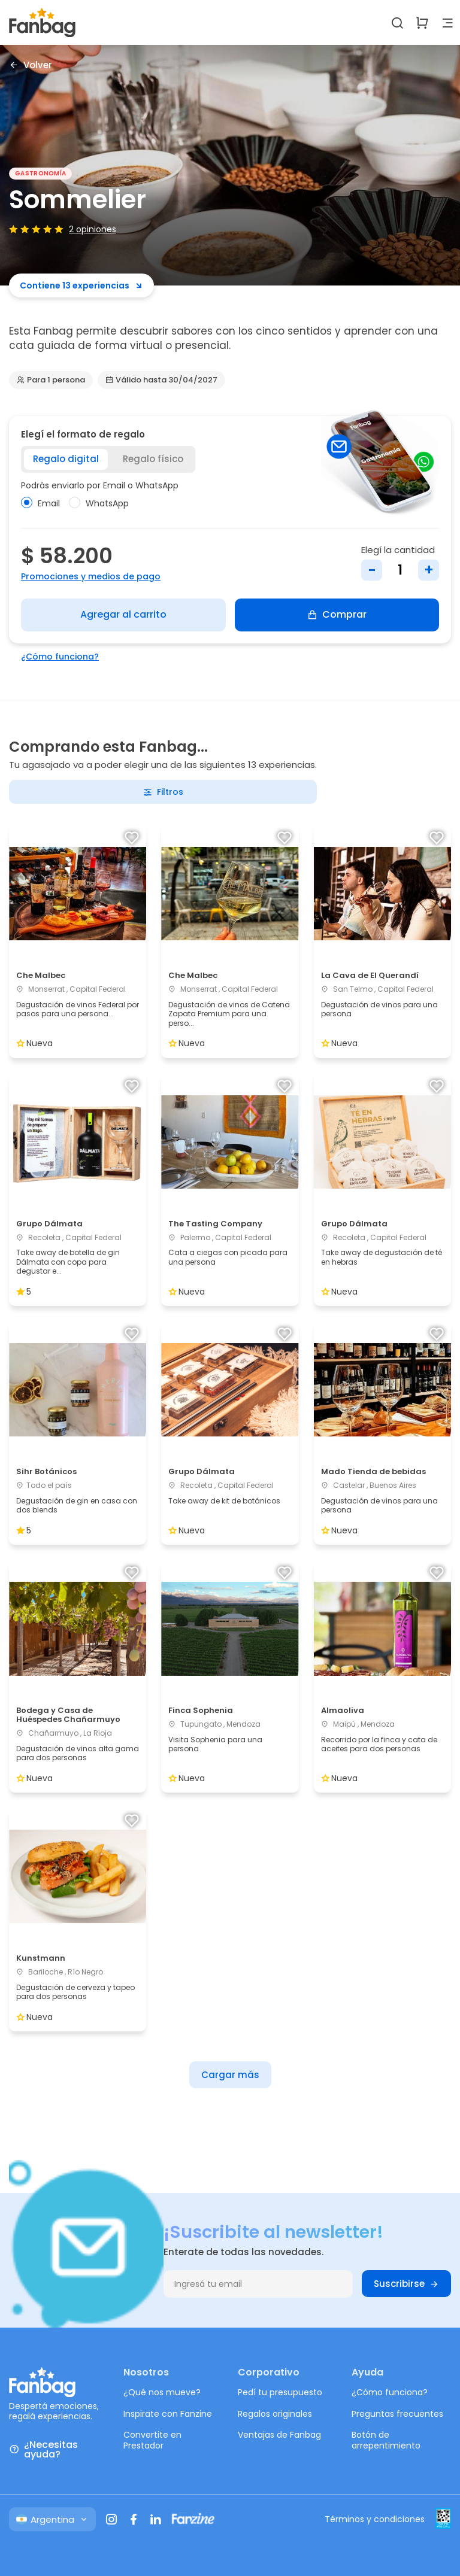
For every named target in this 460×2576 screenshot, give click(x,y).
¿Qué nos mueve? (162, 2392)
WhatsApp (99, 503)
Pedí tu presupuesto (280, 2392)
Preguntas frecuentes (397, 2414)
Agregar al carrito (123, 614)
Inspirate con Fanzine (167, 2414)
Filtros (163, 792)
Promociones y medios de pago (91, 576)
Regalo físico (153, 458)
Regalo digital (66, 458)
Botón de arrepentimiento (386, 2440)
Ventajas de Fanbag (279, 2435)
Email (40, 503)
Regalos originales (275, 2414)
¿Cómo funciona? (60, 656)
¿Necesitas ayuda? (43, 2449)
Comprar (337, 614)
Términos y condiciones (375, 2519)
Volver (30, 64)
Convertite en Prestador (152, 2440)
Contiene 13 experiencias (81, 285)
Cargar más (230, 2074)
